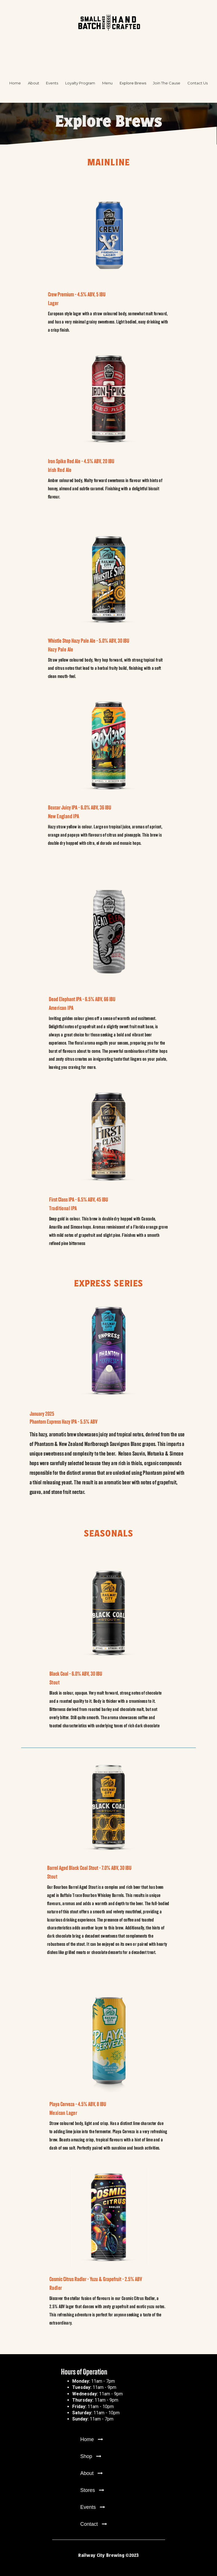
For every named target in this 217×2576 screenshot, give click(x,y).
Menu (107, 83)
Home (15, 83)
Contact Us (197, 83)
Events (52, 83)
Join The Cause (166, 83)
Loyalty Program (80, 83)
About (33, 83)
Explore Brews (133, 83)
